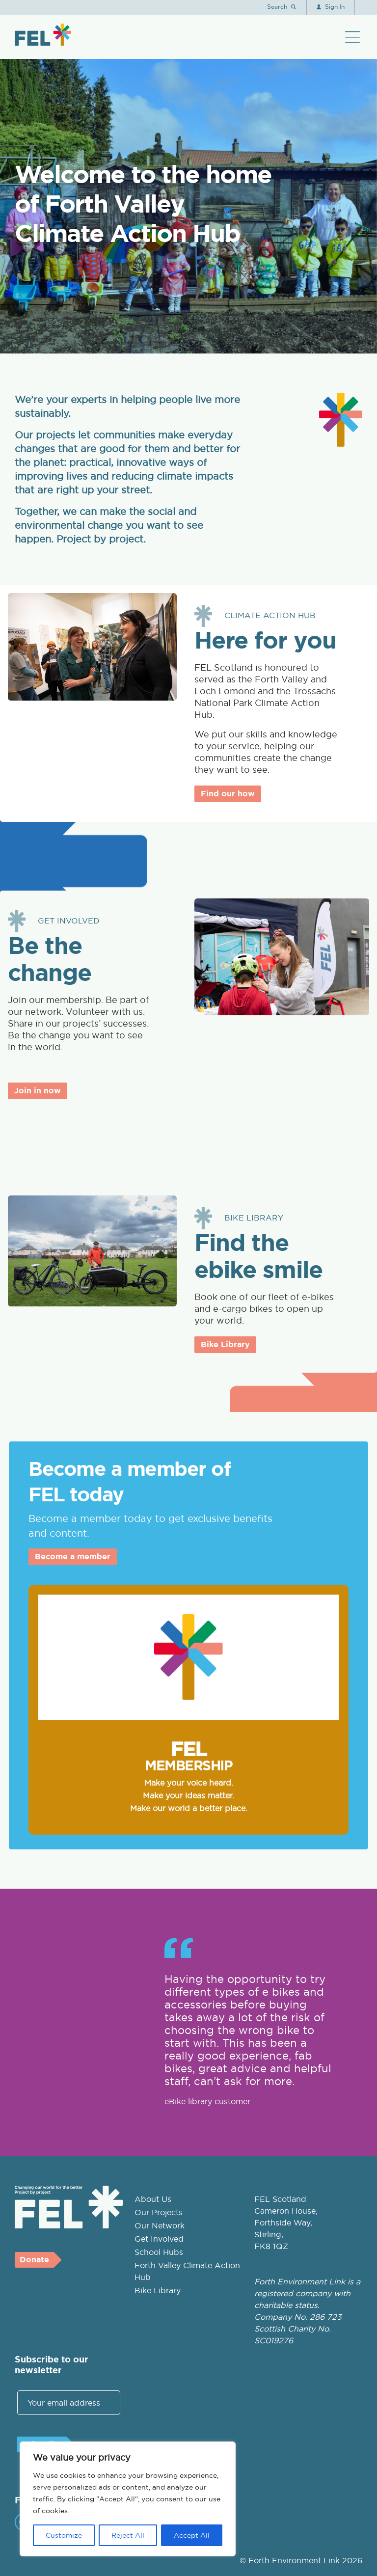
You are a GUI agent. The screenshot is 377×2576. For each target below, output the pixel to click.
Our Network (160, 2225)
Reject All (127, 2535)
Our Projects (159, 2212)
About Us (153, 2199)
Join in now (37, 1090)
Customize (64, 2535)
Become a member (72, 1556)
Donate (34, 2259)
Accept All (192, 2535)
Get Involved (159, 2239)
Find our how (228, 793)
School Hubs (159, 2252)
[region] (128, 2498)
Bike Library (225, 1344)
